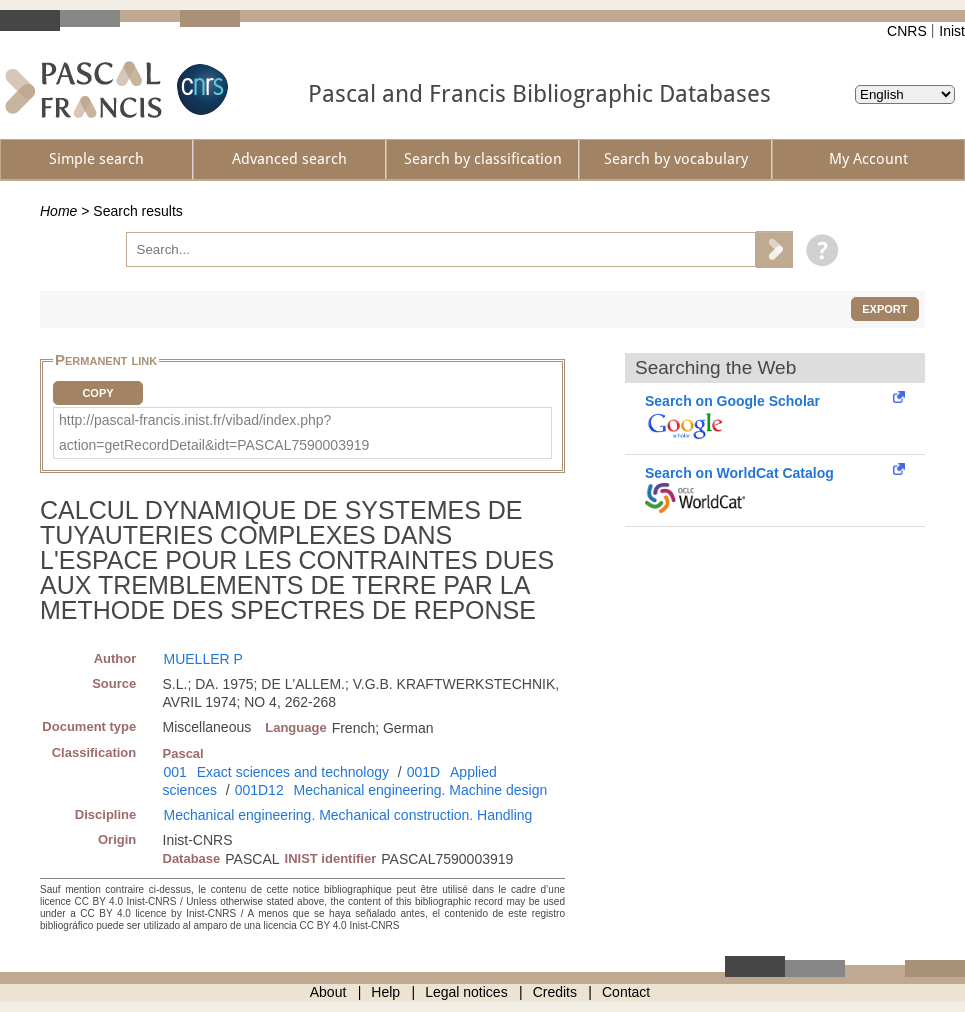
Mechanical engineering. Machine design (421, 790)
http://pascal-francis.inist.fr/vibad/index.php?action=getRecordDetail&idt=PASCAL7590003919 (214, 432)
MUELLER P (203, 659)
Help (385, 992)
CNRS (907, 31)
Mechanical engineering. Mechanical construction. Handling (348, 815)
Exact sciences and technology (293, 772)
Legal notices (466, 992)
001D (423, 772)
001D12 (259, 790)
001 (175, 772)
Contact (626, 992)
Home (58, 211)
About (328, 992)
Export (884, 309)
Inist (952, 31)
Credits (555, 992)
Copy (97, 393)
